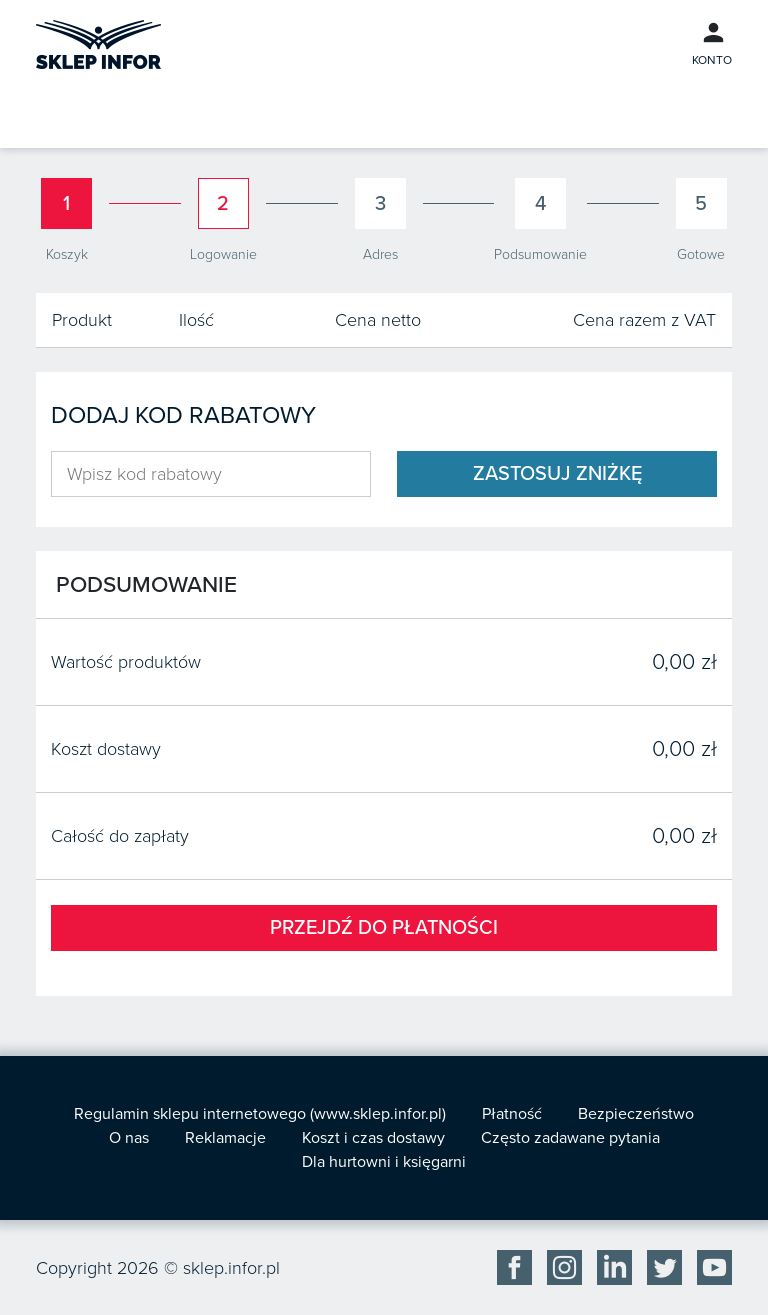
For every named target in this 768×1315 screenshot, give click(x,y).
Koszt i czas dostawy (373, 1138)
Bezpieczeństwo (636, 1114)
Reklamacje (225, 1138)
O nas (129, 1138)
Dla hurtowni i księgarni (384, 1162)
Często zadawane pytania (570, 1138)
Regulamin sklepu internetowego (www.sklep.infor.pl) (260, 1114)
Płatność (512, 1114)
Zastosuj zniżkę (557, 474)
